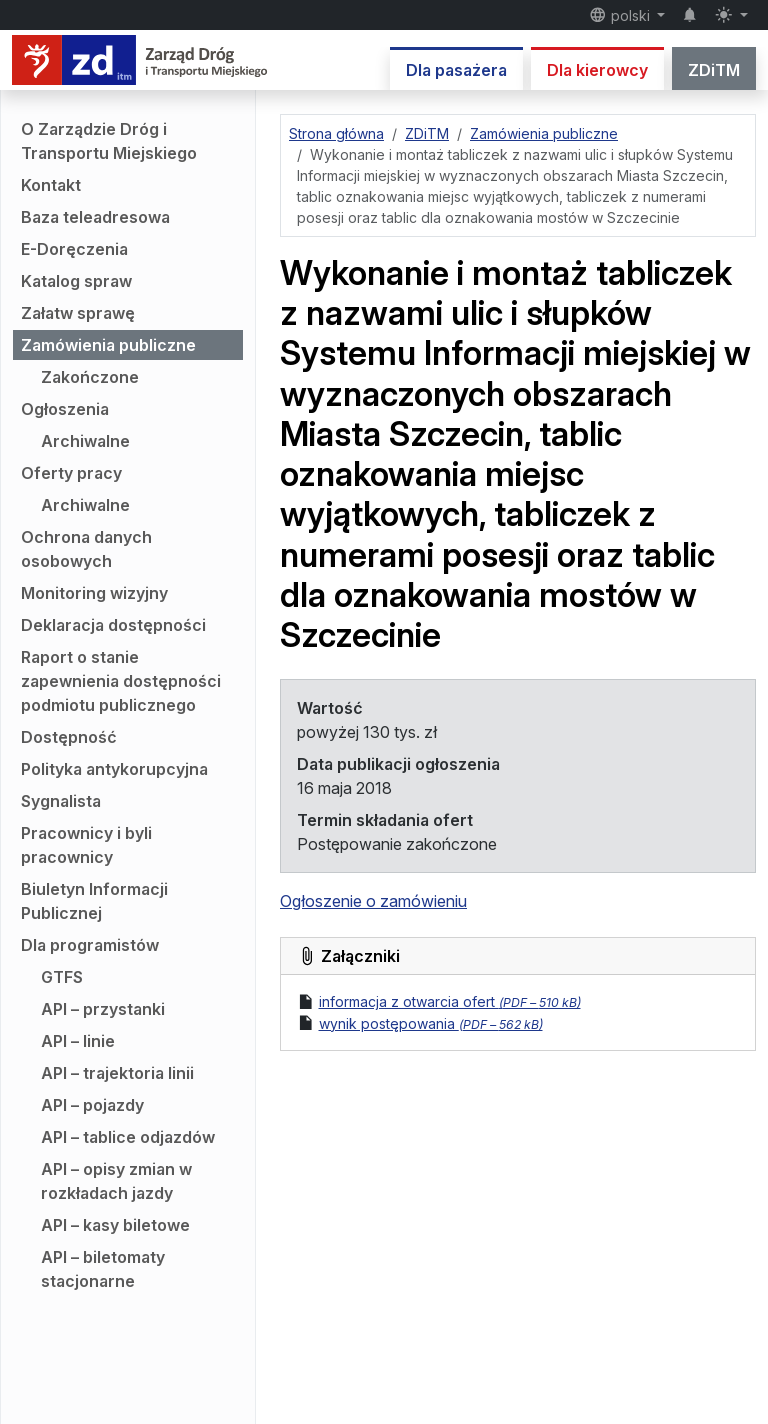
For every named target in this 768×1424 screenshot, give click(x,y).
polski (621, 15)
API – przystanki (103, 1009)
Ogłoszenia (65, 409)
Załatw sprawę (78, 313)
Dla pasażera (456, 70)
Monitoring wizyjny (94, 593)
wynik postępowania (431, 1023)
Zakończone (90, 377)
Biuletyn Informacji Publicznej (94, 901)
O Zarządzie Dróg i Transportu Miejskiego (109, 141)
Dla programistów (90, 945)
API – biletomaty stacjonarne (103, 1269)
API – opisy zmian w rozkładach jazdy (116, 1181)
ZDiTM (714, 70)
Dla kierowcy (597, 70)
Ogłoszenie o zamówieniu (373, 901)
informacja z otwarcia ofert (450, 1001)
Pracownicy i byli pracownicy (86, 845)
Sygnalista (61, 801)
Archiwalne (85, 441)
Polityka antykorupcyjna (114, 769)
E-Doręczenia (74, 249)
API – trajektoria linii (117, 1073)
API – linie (78, 1041)
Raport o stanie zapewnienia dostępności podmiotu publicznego (121, 681)
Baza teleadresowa (95, 217)
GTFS (62, 977)
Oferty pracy (71, 473)
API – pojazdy (92, 1105)
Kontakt (51, 185)
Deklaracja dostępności (113, 625)
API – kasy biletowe (115, 1225)
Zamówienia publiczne (108, 345)
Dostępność (69, 737)
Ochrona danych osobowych (86, 549)
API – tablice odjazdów (128, 1137)
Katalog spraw (76, 281)
